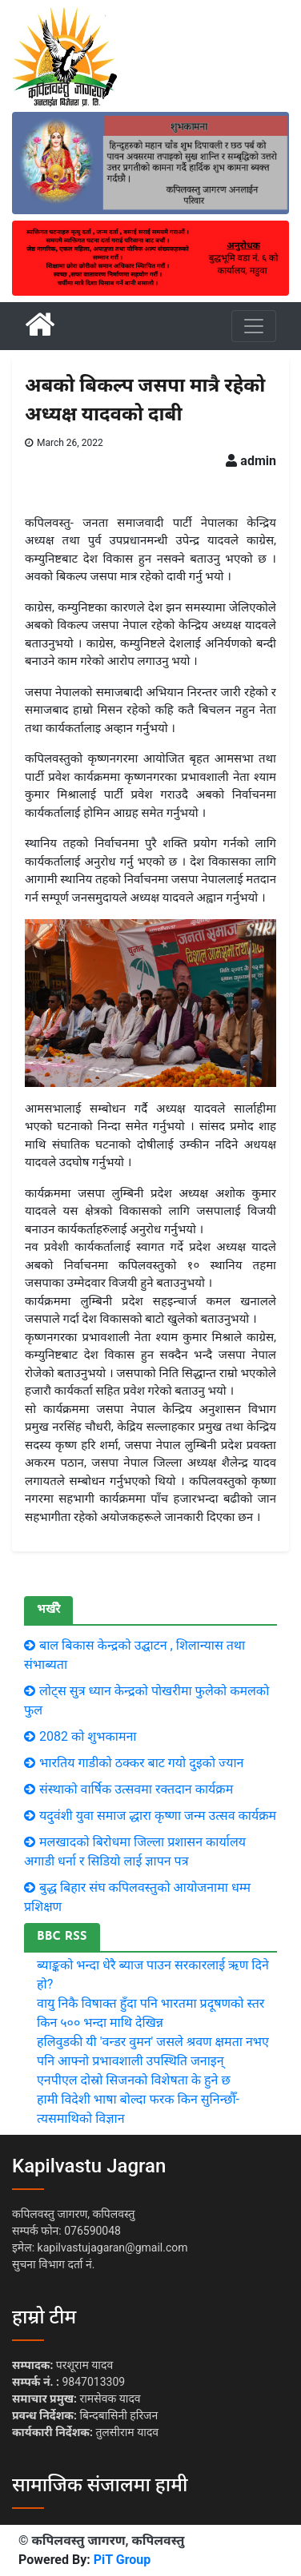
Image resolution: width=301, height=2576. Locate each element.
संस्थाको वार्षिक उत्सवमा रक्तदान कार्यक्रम (136, 1789)
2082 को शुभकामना (88, 1736)
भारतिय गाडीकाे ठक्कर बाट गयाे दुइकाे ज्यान (141, 1762)
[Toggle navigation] (253, 326)
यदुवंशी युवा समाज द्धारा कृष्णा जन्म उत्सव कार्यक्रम (157, 1815)
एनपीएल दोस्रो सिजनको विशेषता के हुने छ (134, 2080)
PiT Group (122, 2559)
